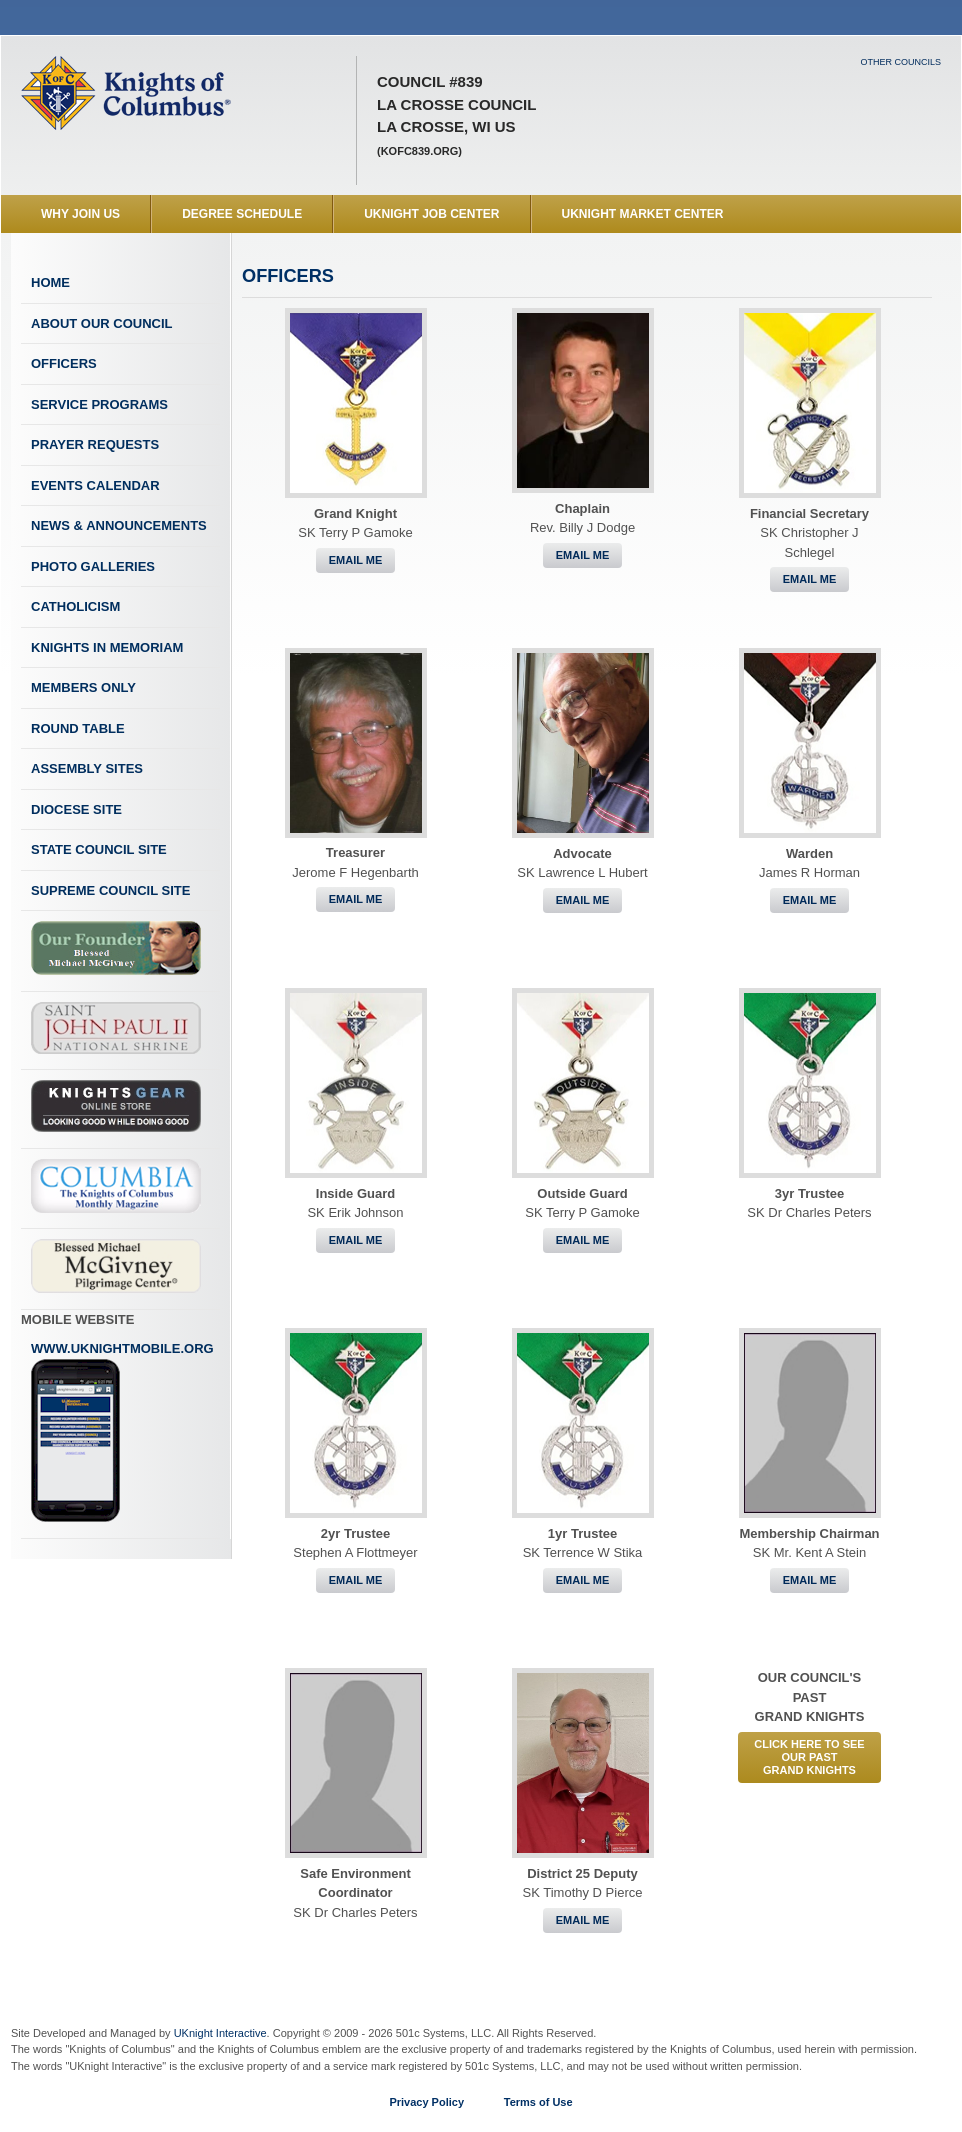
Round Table (78, 728)
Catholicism (75, 606)
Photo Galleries (93, 566)
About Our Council (102, 323)
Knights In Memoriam (107, 647)
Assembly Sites (87, 768)
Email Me (356, 560)
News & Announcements (119, 525)
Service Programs (99, 404)
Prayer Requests (95, 444)
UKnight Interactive (220, 2033)
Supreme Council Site (110, 890)
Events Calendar (95, 485)
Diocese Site (76, 809)
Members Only (83, 687)
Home (50, 282)
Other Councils (900, 62)
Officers (64, 363)
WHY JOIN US (80, 214)
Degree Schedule (242, 214)
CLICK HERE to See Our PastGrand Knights (809, 1757)
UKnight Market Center (643, 214)
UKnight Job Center (431, 214)
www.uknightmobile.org (122, 1432)
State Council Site (99, 849)
